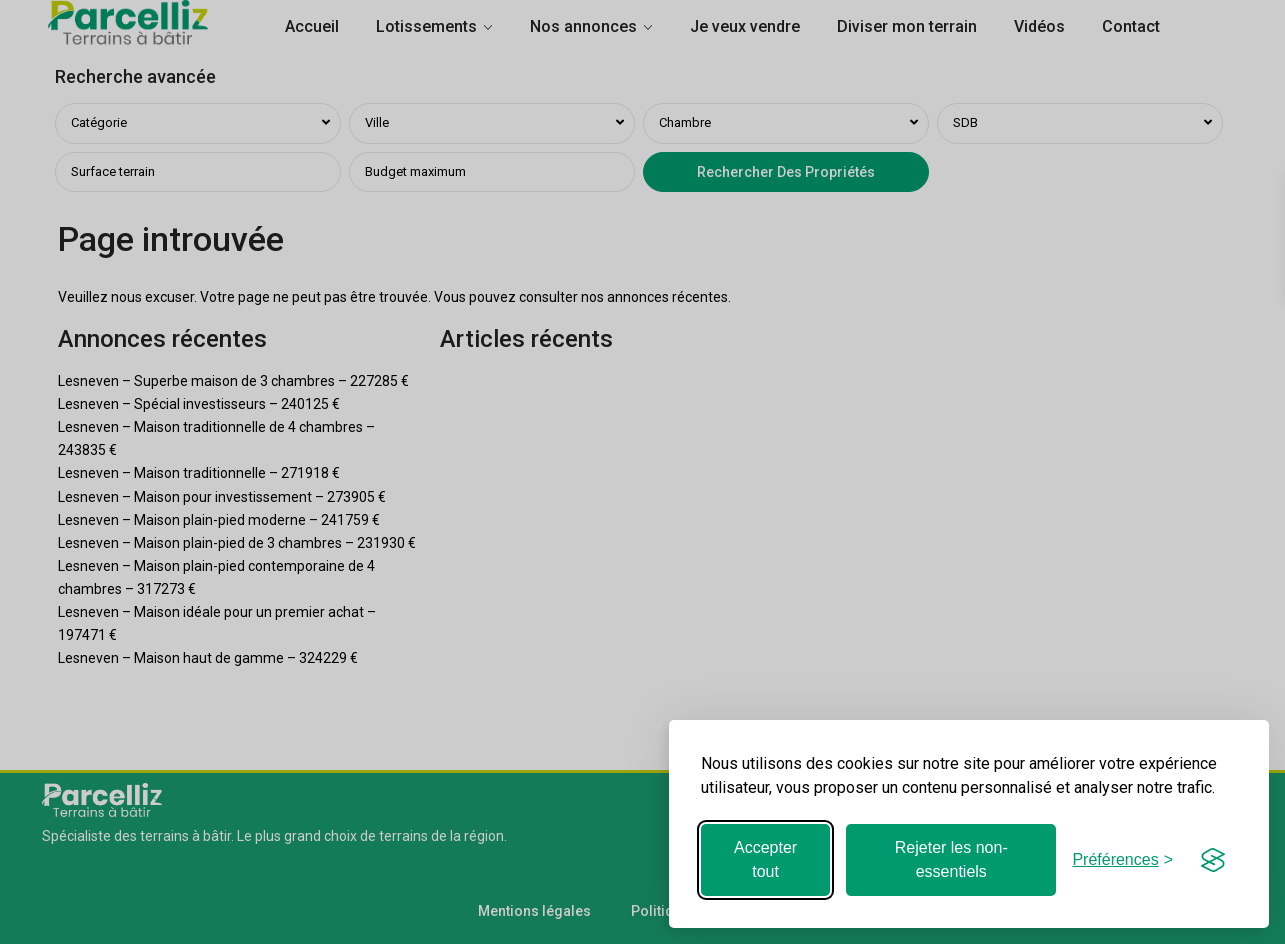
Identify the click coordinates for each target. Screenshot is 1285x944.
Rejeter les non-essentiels (951, 859)
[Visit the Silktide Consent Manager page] (1213, 860)
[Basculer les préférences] (1122, 859)
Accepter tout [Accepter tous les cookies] (765, 859)
